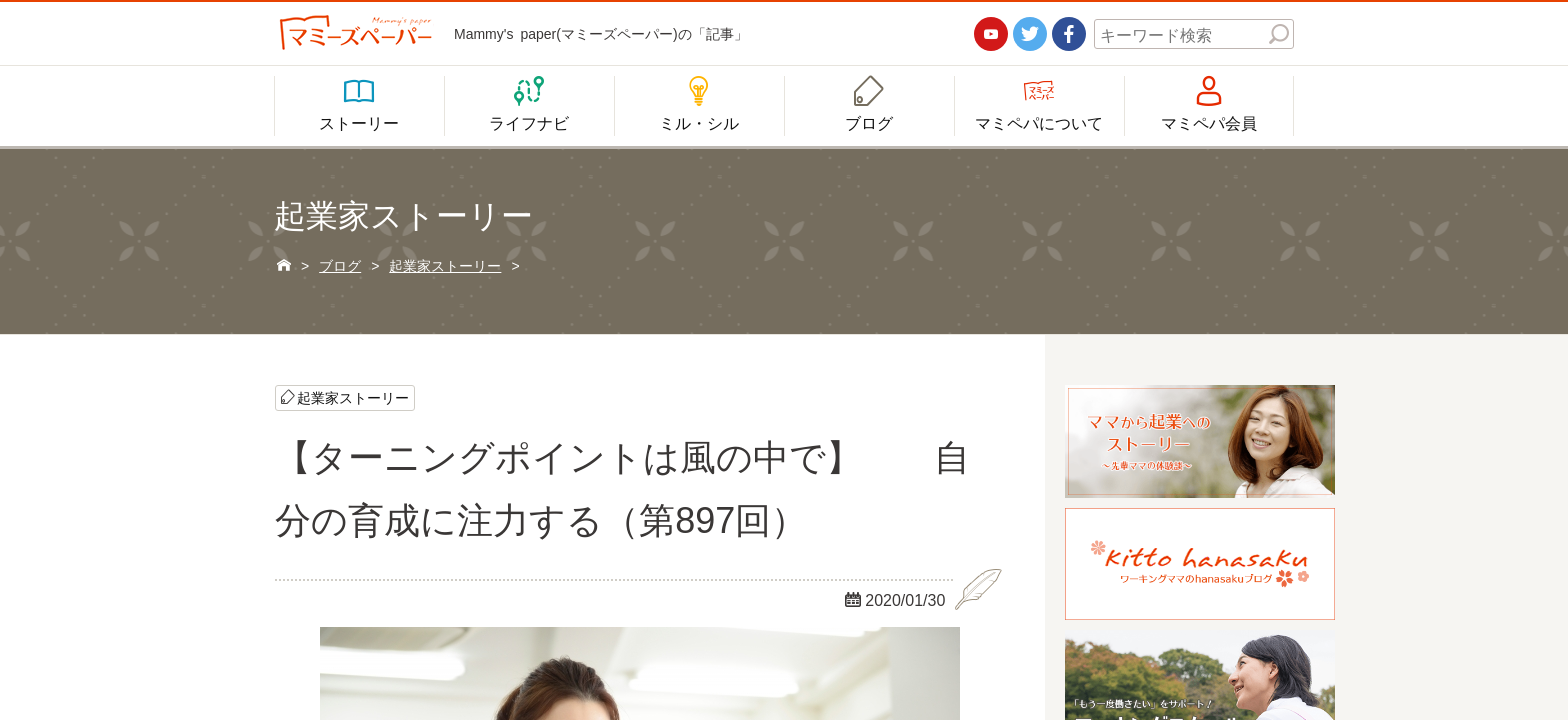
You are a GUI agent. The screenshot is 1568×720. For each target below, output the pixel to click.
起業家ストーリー (353, 397)
